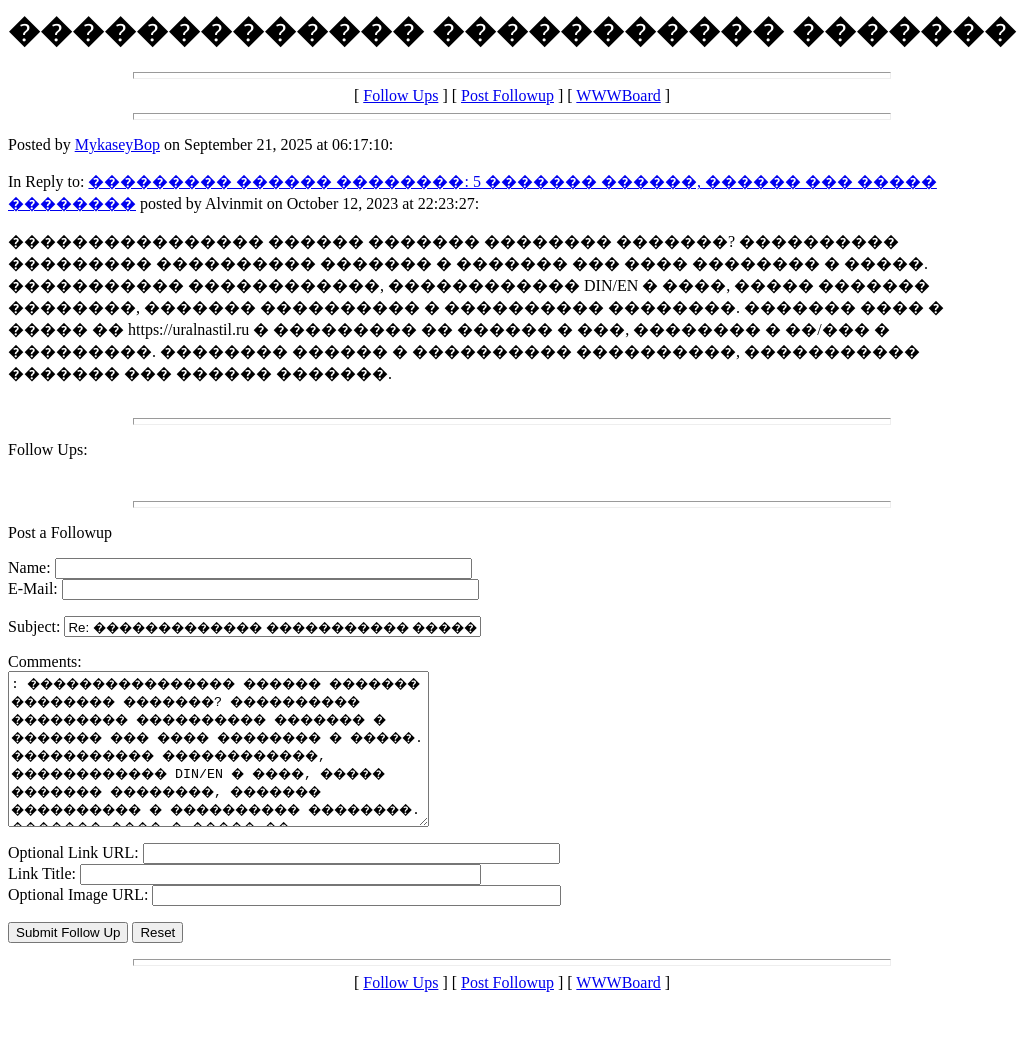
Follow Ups (400, 95)
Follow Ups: (48, 449)
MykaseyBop (117, 144)
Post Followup (507, 95)
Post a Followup (60, 532)
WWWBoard (618, 95)
